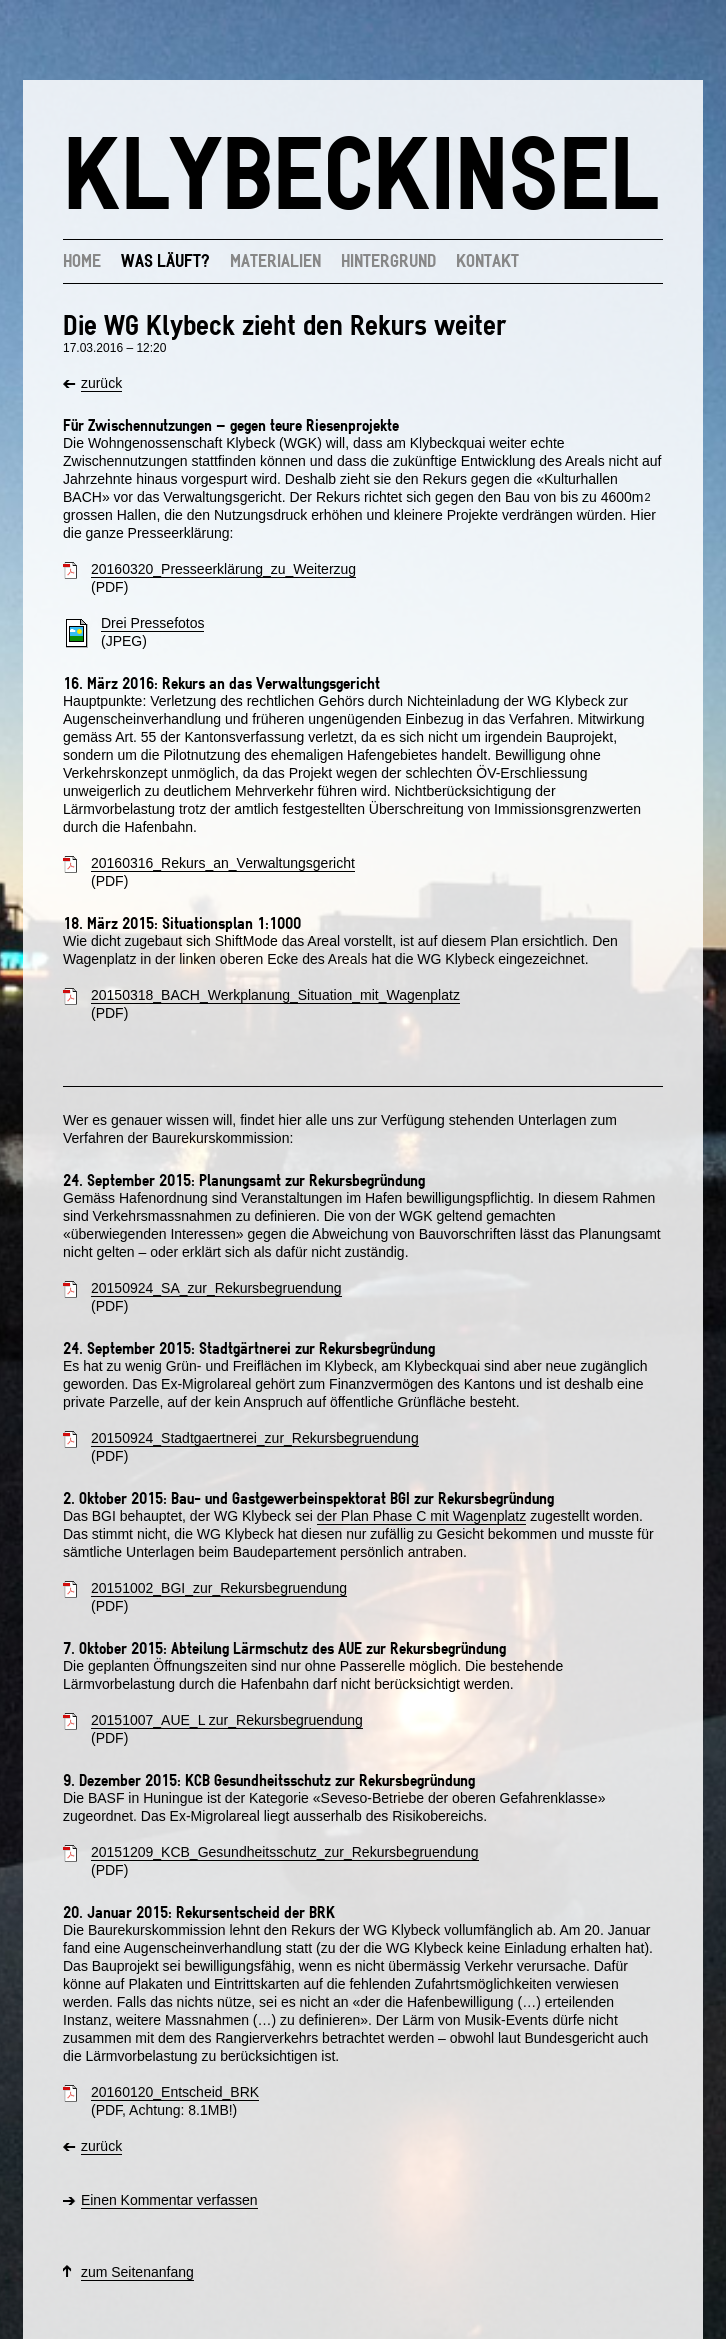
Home (82, 260)
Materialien (275, 260)
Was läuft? (165, 260)
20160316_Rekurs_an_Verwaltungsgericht (223, 863)
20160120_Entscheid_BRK (175, 2092)
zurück (101, 383)
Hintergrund (388, 260)
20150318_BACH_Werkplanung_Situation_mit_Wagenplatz (275, 995)
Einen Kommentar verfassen (169, 2200)
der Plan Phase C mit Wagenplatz (422, 1516)
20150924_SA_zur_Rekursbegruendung (216, 1288)
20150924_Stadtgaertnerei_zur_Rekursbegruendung (255, 1438)
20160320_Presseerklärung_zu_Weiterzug (223, 569)
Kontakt (487, 260)
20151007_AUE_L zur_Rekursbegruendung (227, 1720)
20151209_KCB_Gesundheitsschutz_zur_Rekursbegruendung (285, 1852)
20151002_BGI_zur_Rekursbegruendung (219, 1588)
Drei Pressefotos (152, 623)
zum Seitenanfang (137, 2272)
